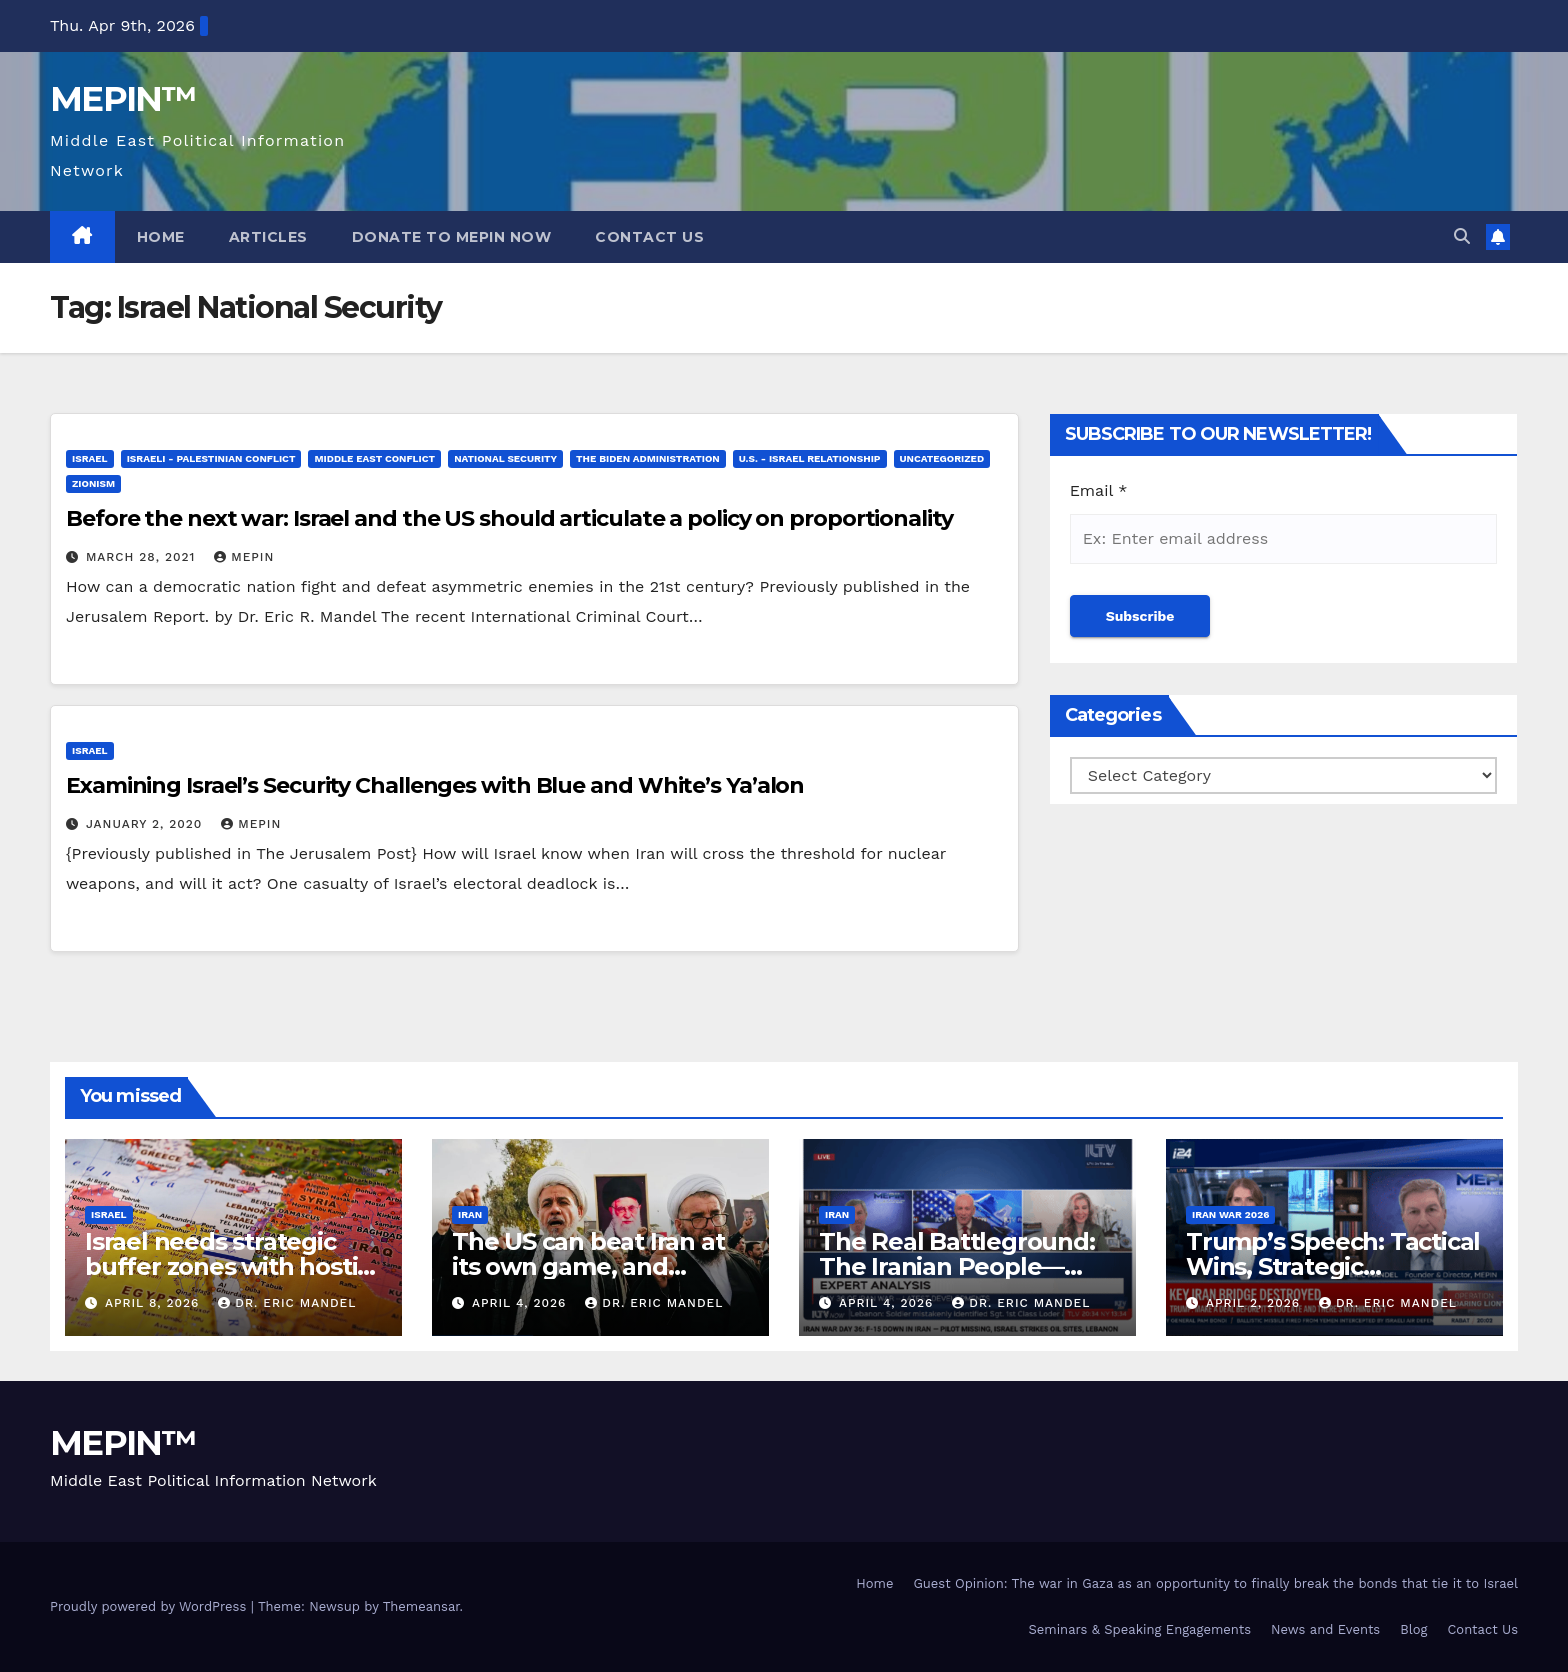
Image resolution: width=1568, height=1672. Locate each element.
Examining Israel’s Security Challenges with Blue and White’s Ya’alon (435, 785)
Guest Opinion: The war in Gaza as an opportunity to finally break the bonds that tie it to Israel (1215, 1583)
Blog (1413, 1629)
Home (161, 237)
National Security (505, 458)
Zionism (93, 483)
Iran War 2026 (1230, 1214)
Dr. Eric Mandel (287, 1303)
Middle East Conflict (374, 458)
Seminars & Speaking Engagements (1139, 1629)
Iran (470, 1214)
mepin (244, 557)
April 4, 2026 (521, 1303)
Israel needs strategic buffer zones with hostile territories (232, 1266)
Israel (90, 458)
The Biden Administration (648, 458)
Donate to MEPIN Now (452, 237)
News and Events (1325, 1629)
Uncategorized (942, 458)
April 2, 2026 (1255, 1303)
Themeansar (421, 1606)
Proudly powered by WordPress (150, 1606)
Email (1099, 490)
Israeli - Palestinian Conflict (211, 458)
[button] (1462, 236)
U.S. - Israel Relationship (810, 458)
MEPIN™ (123, 99)
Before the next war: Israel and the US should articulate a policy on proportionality (509, 518)
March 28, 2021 (143, 557)
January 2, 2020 (146, 824)
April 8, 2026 (154, 1303)
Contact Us (649, 237)
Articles (268, 237)
